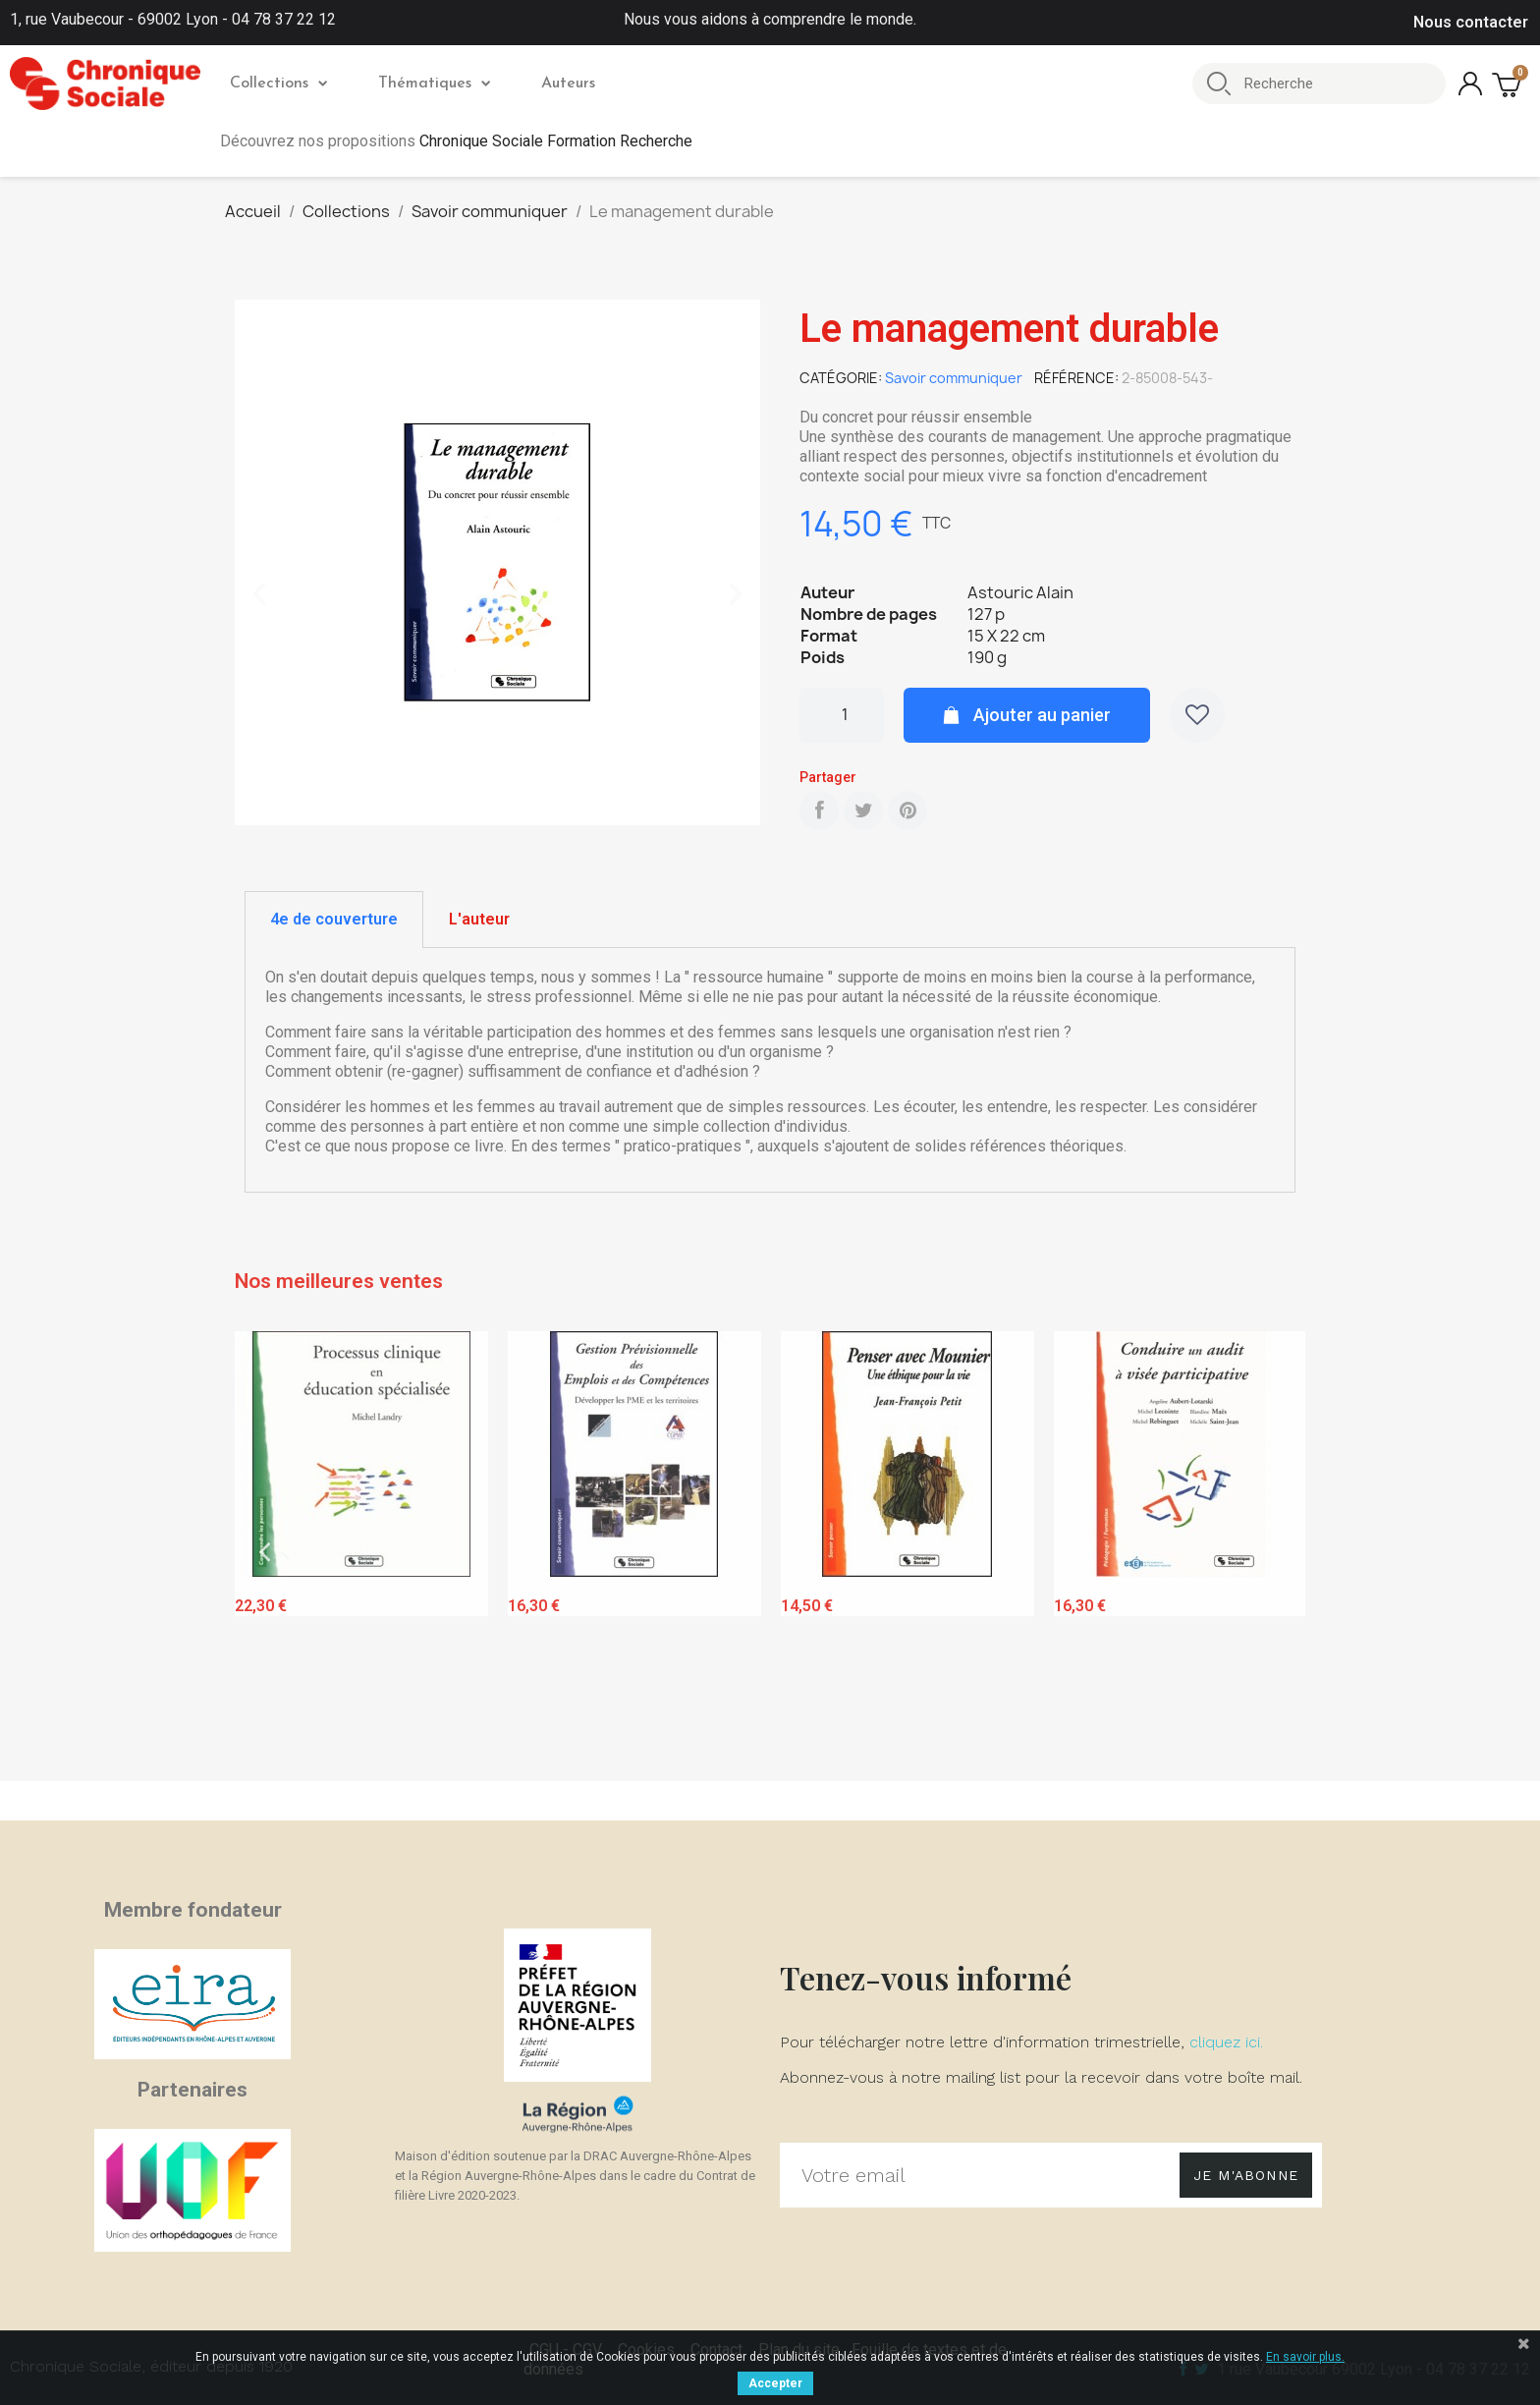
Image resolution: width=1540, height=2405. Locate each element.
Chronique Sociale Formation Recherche (555, 141)
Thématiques (434, 83)
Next (1276, 1552)
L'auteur (479, 919)
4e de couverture (334, 919)
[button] (259, 594)
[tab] (334, 919)
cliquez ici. (1226, 2042)
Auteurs (568, 83)
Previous (264, 1552)
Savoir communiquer (953, 377)
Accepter (775, 2383)
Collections (278, 83)
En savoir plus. (1305, 2357)
